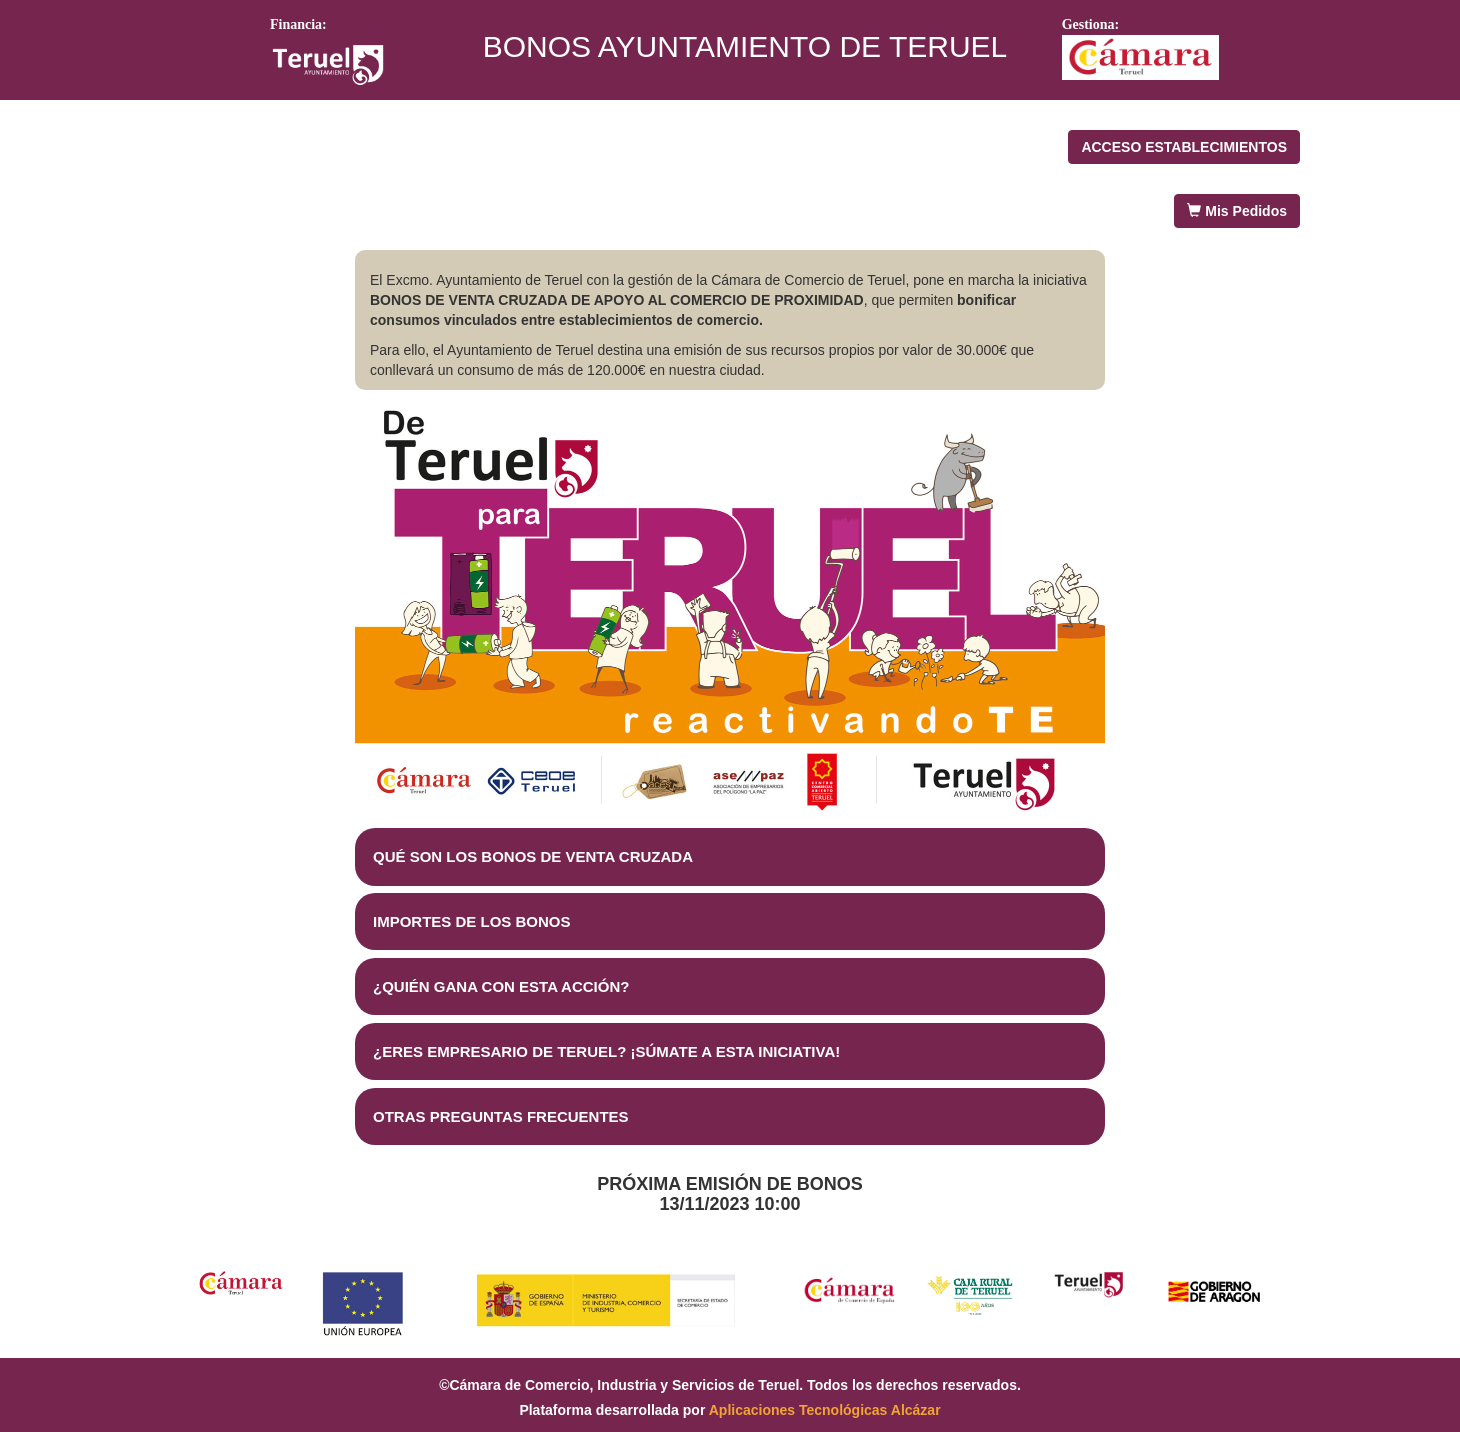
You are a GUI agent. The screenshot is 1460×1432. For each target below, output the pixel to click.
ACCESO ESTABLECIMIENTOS (1184, 147)
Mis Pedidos (1237, 211)
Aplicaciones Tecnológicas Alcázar (825, 1410)
